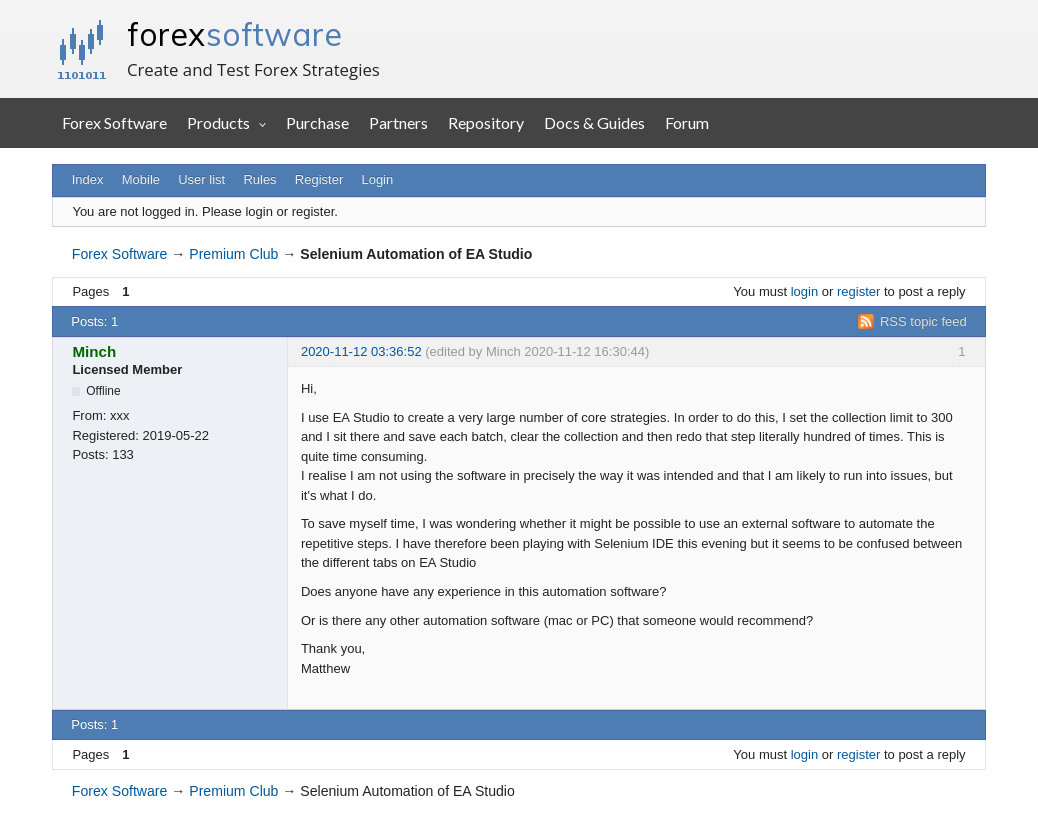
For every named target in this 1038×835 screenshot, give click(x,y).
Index (88, 179)
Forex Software (114, 122)
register (858, 291)
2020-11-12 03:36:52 (361, 351)
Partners (398, 122)
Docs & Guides (594, 122)
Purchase (317, 122)
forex (234, 34)
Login (377, 179)
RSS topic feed (923, 321)
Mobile (141, 179)
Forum (687, 122)
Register (319, 179)
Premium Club (233, 254)
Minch (94, 351)
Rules (259, 179)
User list (201, 179)
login (804, 291)
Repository (486, 122)
